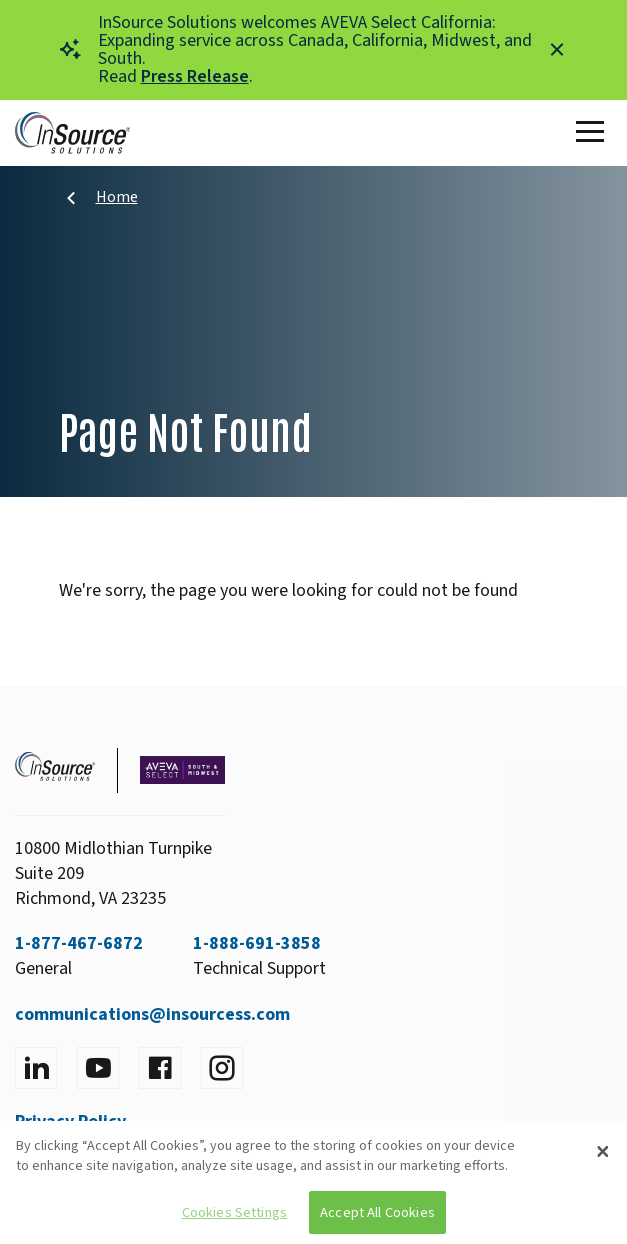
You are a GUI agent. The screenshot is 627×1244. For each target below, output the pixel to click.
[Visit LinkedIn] (36, 1068)
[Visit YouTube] (98, 1068)
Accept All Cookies (377, 1212)
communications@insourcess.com (152, 1014)
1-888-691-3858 (257, 943)
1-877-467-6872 (79, 943)
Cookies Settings (234, 1212)
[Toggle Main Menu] (594, 133)
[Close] (603, 1152)
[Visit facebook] (160, 1068)
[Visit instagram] (222, 1068)
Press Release (195, 76)
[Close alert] (557, 50)
